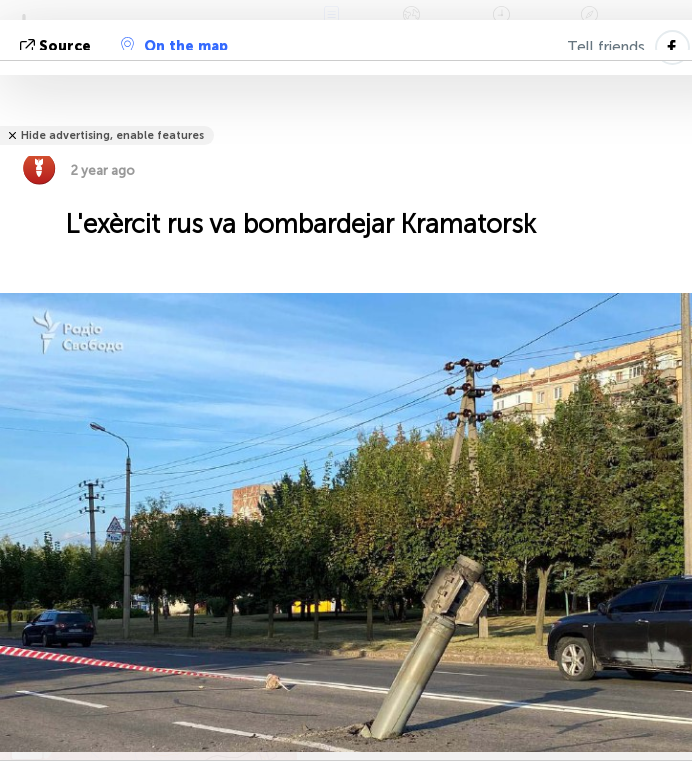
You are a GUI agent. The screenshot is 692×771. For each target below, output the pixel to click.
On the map (174, 46)
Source (57, 46)
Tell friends (606, 47)
